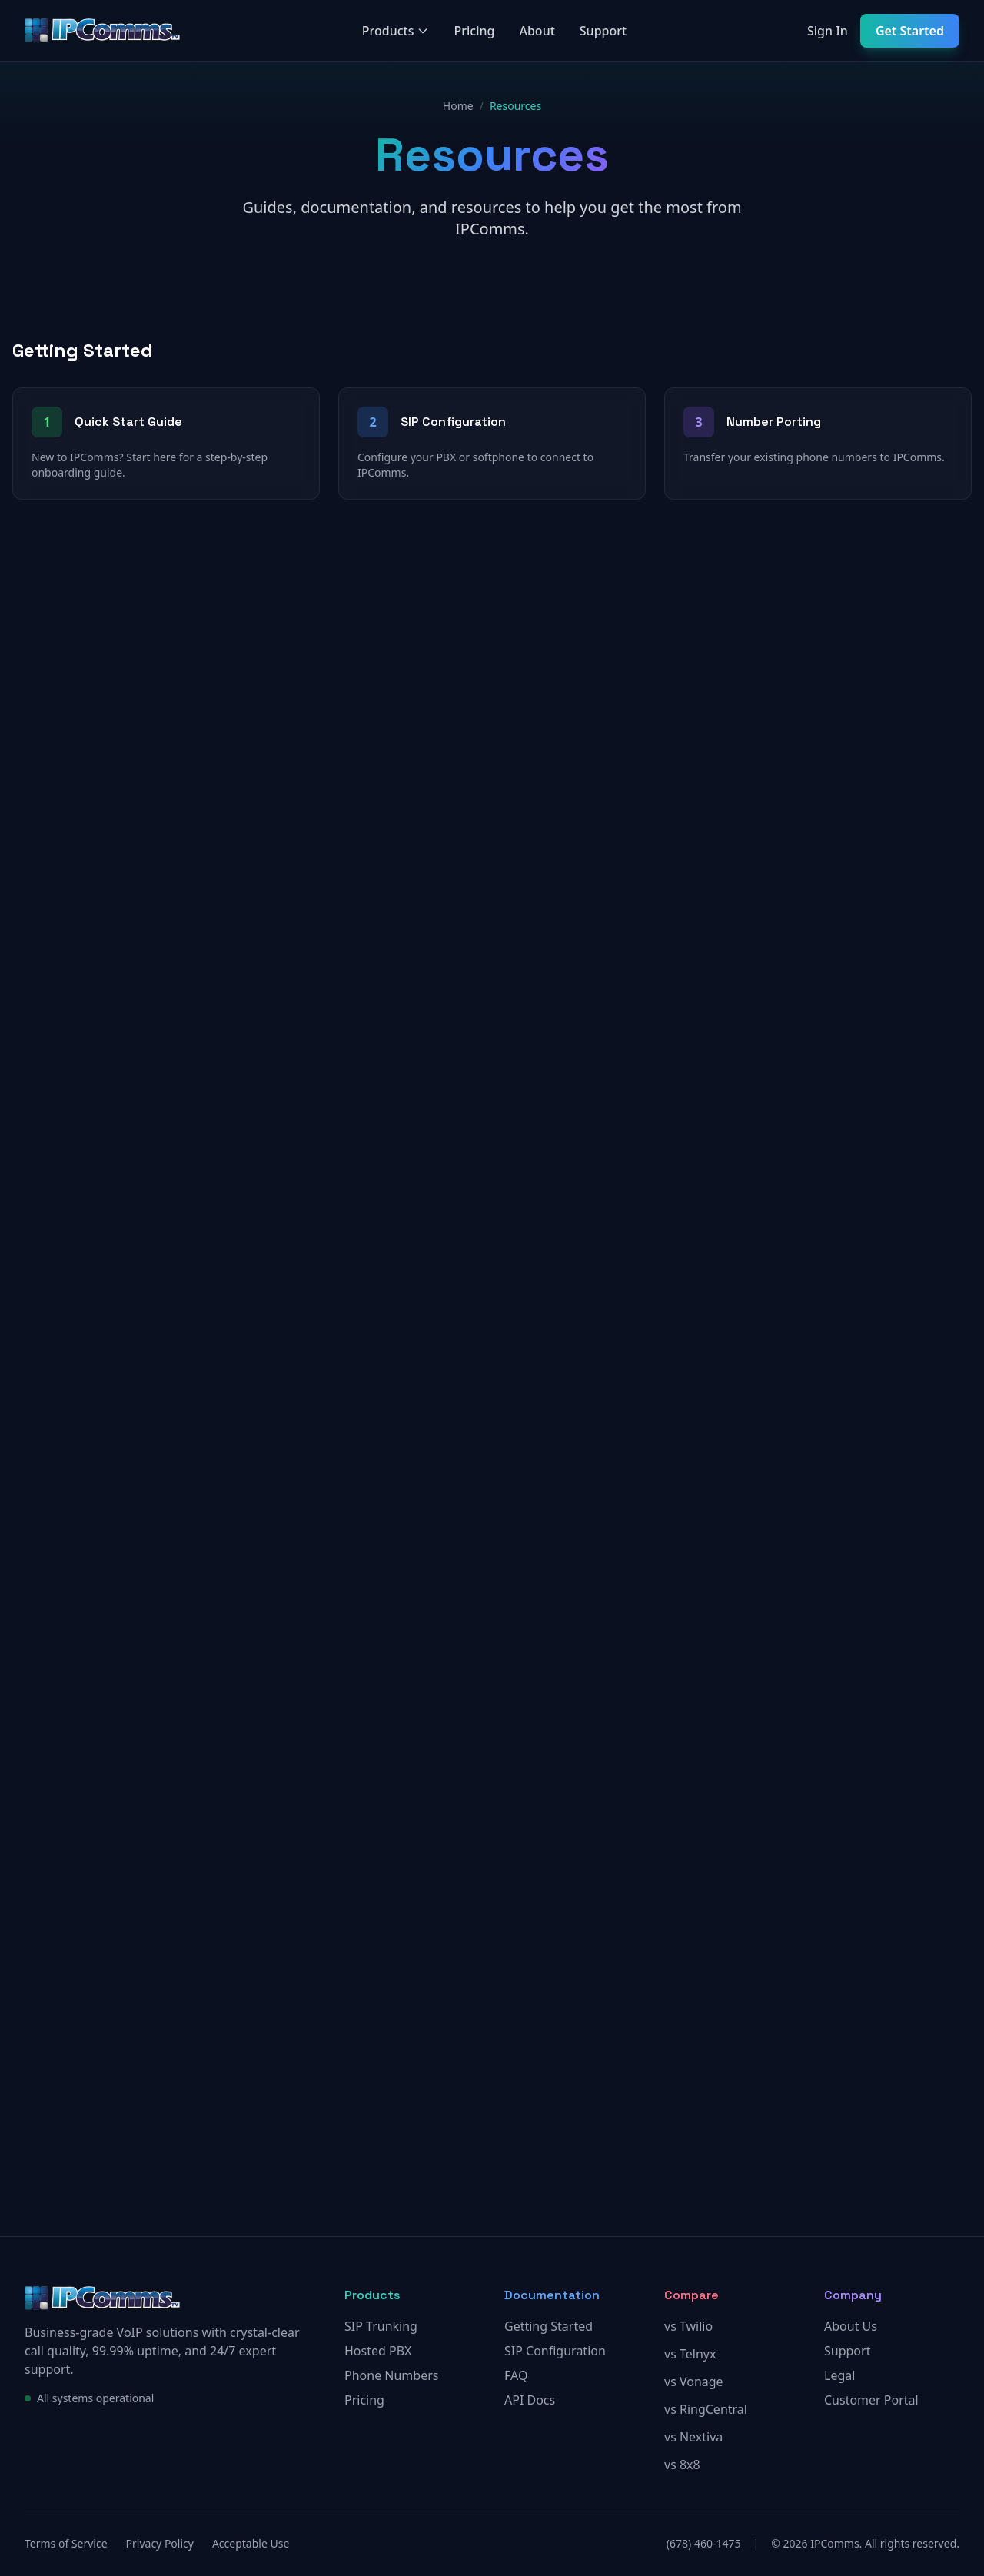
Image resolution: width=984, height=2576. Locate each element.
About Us (850, 2326)
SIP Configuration (555, 2350)
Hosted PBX (377, 2350)
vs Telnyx (690, 2353)
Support (603, 30)
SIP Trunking (380, 2326)
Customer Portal (871, 2400)
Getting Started (548, 2326)
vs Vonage (693, 2381)
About (536, 30)
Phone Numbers (391, 2375)
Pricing (474, 30)
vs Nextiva (693, 2436)
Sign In (827, 30)
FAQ (515, 2375)
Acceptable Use (250, 2543)
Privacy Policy (160, 2543)
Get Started (910, 30)
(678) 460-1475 (704, 2543)
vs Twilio (688, 2326)
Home (458, 105)
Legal (839, 2375)
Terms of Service (66, 2543)
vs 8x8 (682, 2464)
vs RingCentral (705, 2409)
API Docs (529, 2400)
